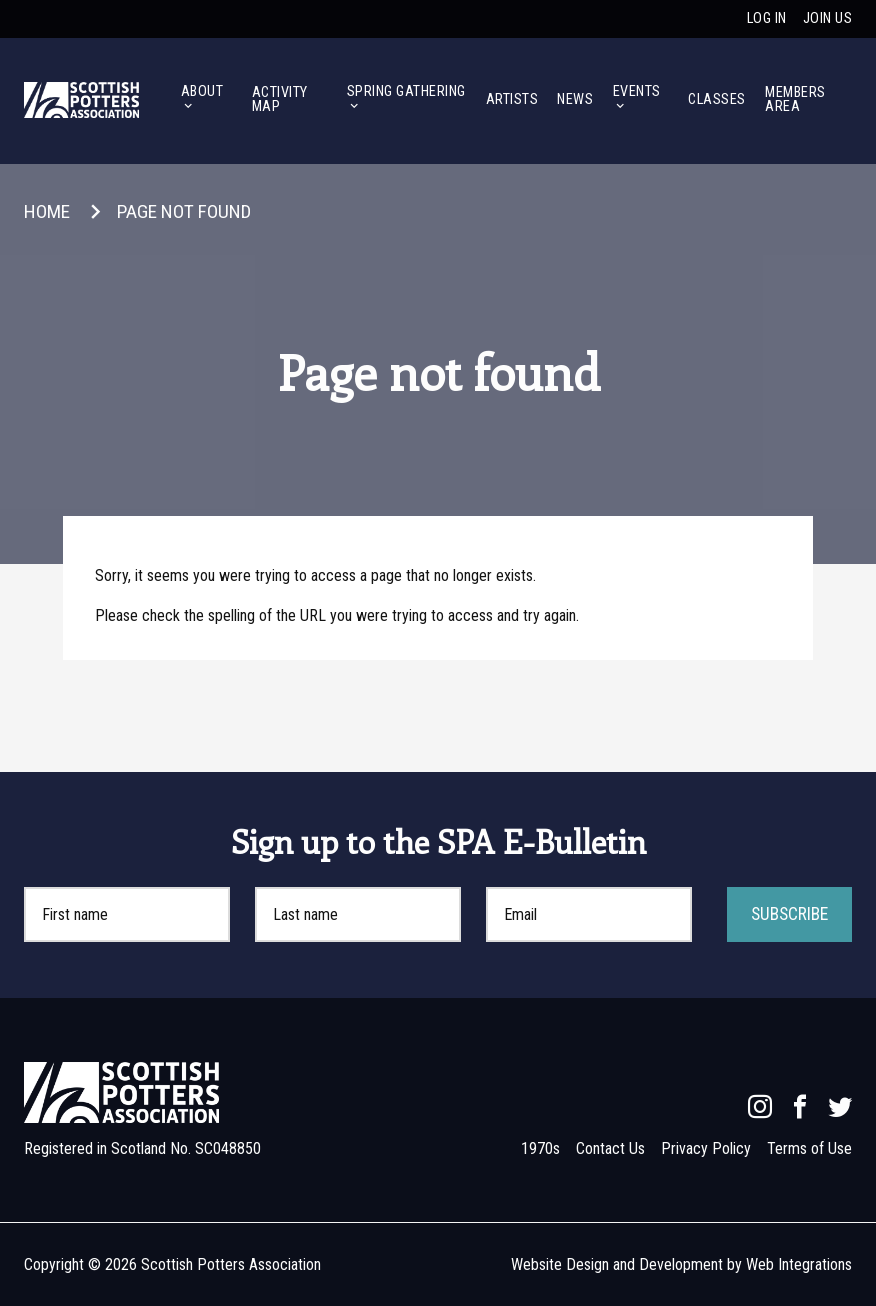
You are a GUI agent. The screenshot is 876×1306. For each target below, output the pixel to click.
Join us (828, 18)
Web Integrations (799, 1264)
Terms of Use (809, 1148)
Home (47, 211)
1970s (540, 1148)
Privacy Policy (706, 1148)
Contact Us (610, 1148)
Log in (767, 18)
